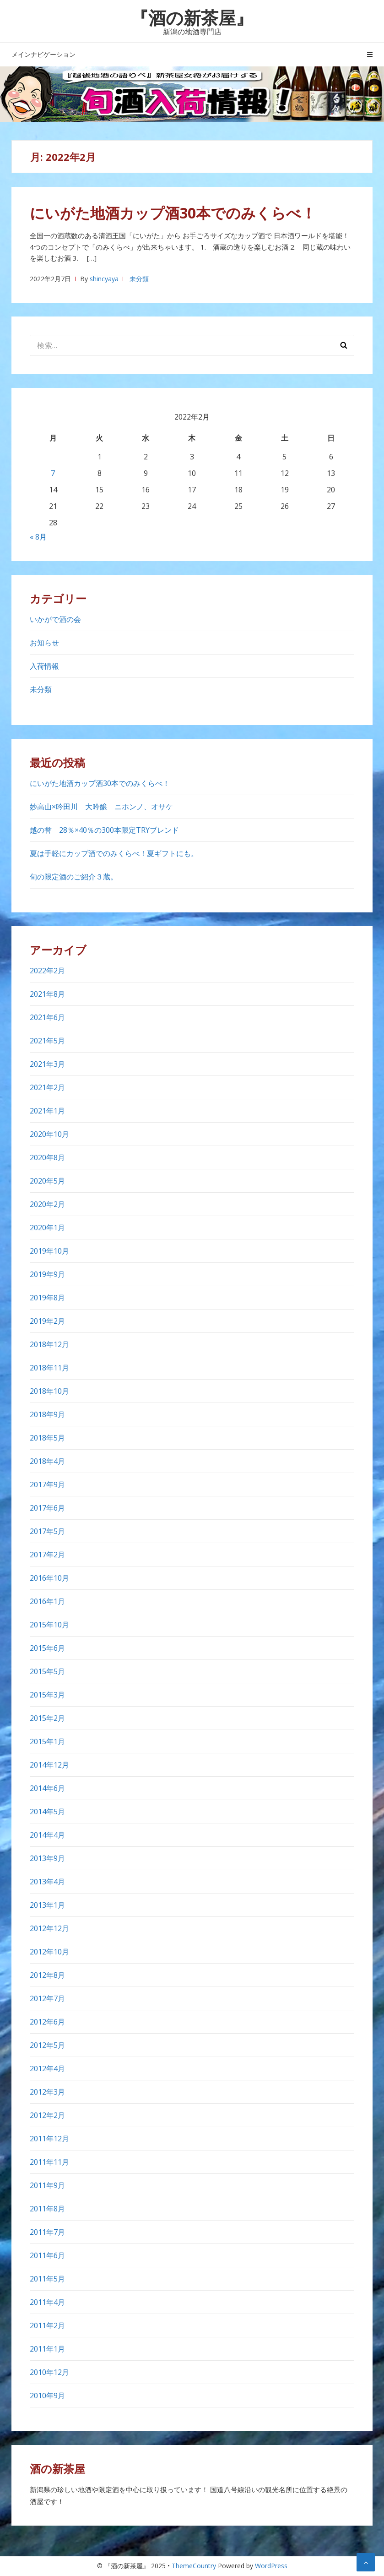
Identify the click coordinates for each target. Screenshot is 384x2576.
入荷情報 (44, 666)
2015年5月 (47, 1671)
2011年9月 (47, 2185)
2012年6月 (47, 2022)
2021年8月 (47, 994)
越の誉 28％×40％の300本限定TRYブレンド (108, 830)
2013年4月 (47, 1882)
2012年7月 (47, 1998)
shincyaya (104, 278)
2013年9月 (47, 1858)
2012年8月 (47, 1975)
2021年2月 (47, 1087)
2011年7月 (47, 2232)
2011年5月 (47, 2279)
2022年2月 (47, 971)
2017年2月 (47, 1555)
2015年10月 (49, 1625)
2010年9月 (47, 2395)
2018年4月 (47, 1461)
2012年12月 (49, 1928)
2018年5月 (47, 1438)
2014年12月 (49, 1765)
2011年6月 (47, 2255)
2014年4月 (47, 1835)
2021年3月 (47, 1064)
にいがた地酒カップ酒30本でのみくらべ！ (173, 213)
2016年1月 (47, 1601)
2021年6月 (47, 1017)
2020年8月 (47, 1157)
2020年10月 (49, 1134)
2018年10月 (49, 1391)
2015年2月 (47, 1718)
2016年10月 (49, 1578)
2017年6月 (47, 1508)
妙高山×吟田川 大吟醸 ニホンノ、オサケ (101, 807)
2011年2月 (47, 2325)
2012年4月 (47, 2068)
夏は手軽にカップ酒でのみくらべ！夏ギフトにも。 (114, 853)
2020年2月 (47, 1204)
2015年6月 (47, 1648)
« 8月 (38, 537)
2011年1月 (47, 2349)
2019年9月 (47, 1274)
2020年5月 (47, 1181)
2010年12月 (49, 2372)
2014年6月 (47, 1788)
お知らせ (44, 643)
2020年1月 (47, 1228)
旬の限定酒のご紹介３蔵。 (74, 877)
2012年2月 (47, 2115)
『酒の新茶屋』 (192, 17)
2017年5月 (47, 1531)
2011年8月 (47, 2209)
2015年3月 (47, 1695)
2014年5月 (47, 1811)
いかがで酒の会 (55, 619)
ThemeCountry (194, 2565)
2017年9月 (47, 1484)
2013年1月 (47, 1905)
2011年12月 (49, 2139)
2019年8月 (47, 1298)
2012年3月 (47, 2092)
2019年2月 (47, 1321)
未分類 (139, 278)
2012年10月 (49, 1952)
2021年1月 (47, 1111)
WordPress (271, 2565)
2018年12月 (49, 1344)
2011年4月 (47, 2302)
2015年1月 (47, 1741)
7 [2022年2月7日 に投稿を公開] (53, 473)
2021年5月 (47, 1041)
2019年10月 (49, 1251)
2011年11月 (49, 2162)
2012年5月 (47, 2045)
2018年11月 (49, 1368)
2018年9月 (47, 1414)
